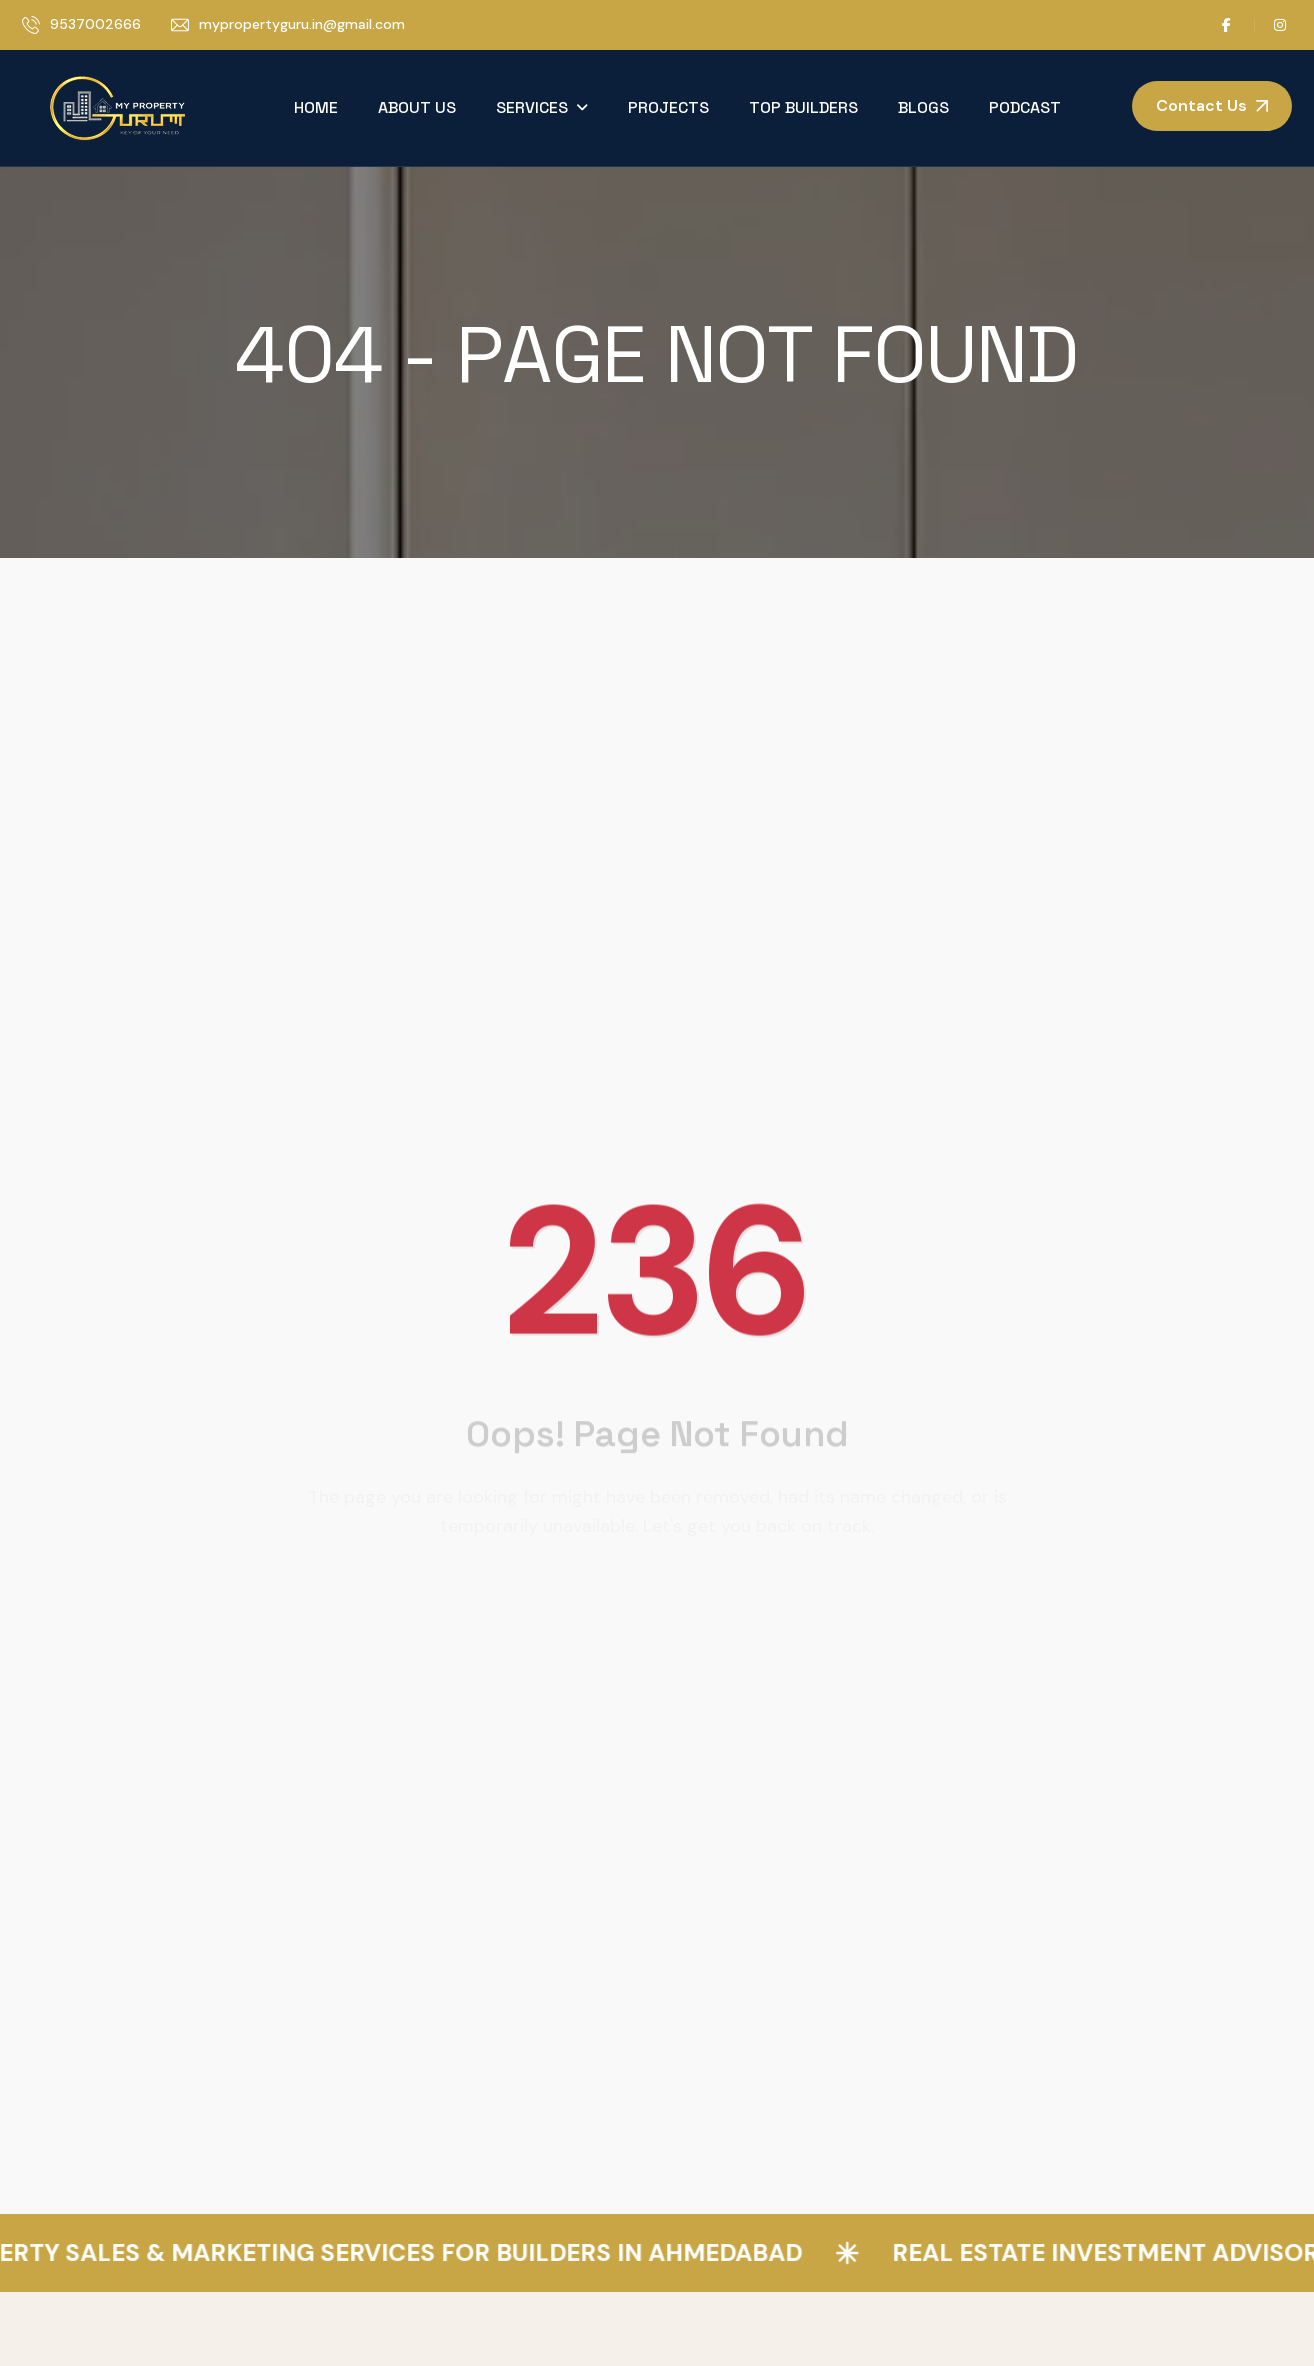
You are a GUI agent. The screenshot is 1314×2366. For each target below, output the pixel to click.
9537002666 (95, 24)
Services (532, 107)
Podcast (1025, 107)
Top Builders (803, 107)
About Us (417, 107)
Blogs (923, 107)
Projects (668, 107)
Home (316, 107)
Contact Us (1201, 105)
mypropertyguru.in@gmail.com (302, 24)
